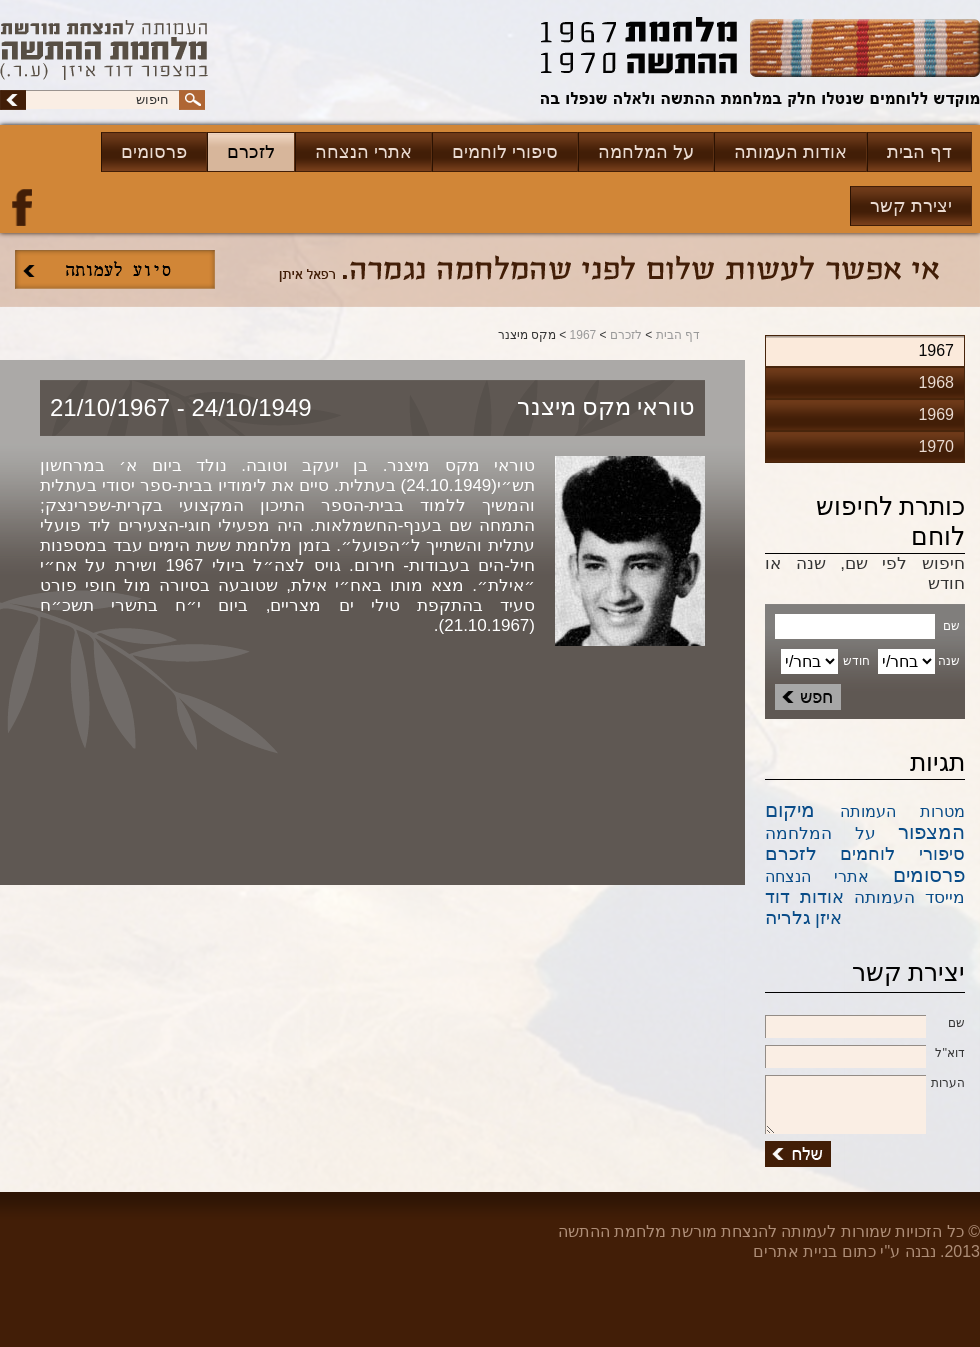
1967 (583, 335)
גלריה (788, 917)
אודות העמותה (790, 152)
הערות (865, 1084)
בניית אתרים (795, 1251)
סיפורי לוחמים (505, 152)
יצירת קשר (911, 206)
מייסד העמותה (909, 897)
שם (865, 1024)
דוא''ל (865, 1054)
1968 (936, 382)
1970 (936, 446)
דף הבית (919, 152)
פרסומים (154, 152)
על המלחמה (646, 152)
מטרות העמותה (903, 811)
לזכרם (251, 152)
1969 (936, 414)
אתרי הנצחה (363, 152)
